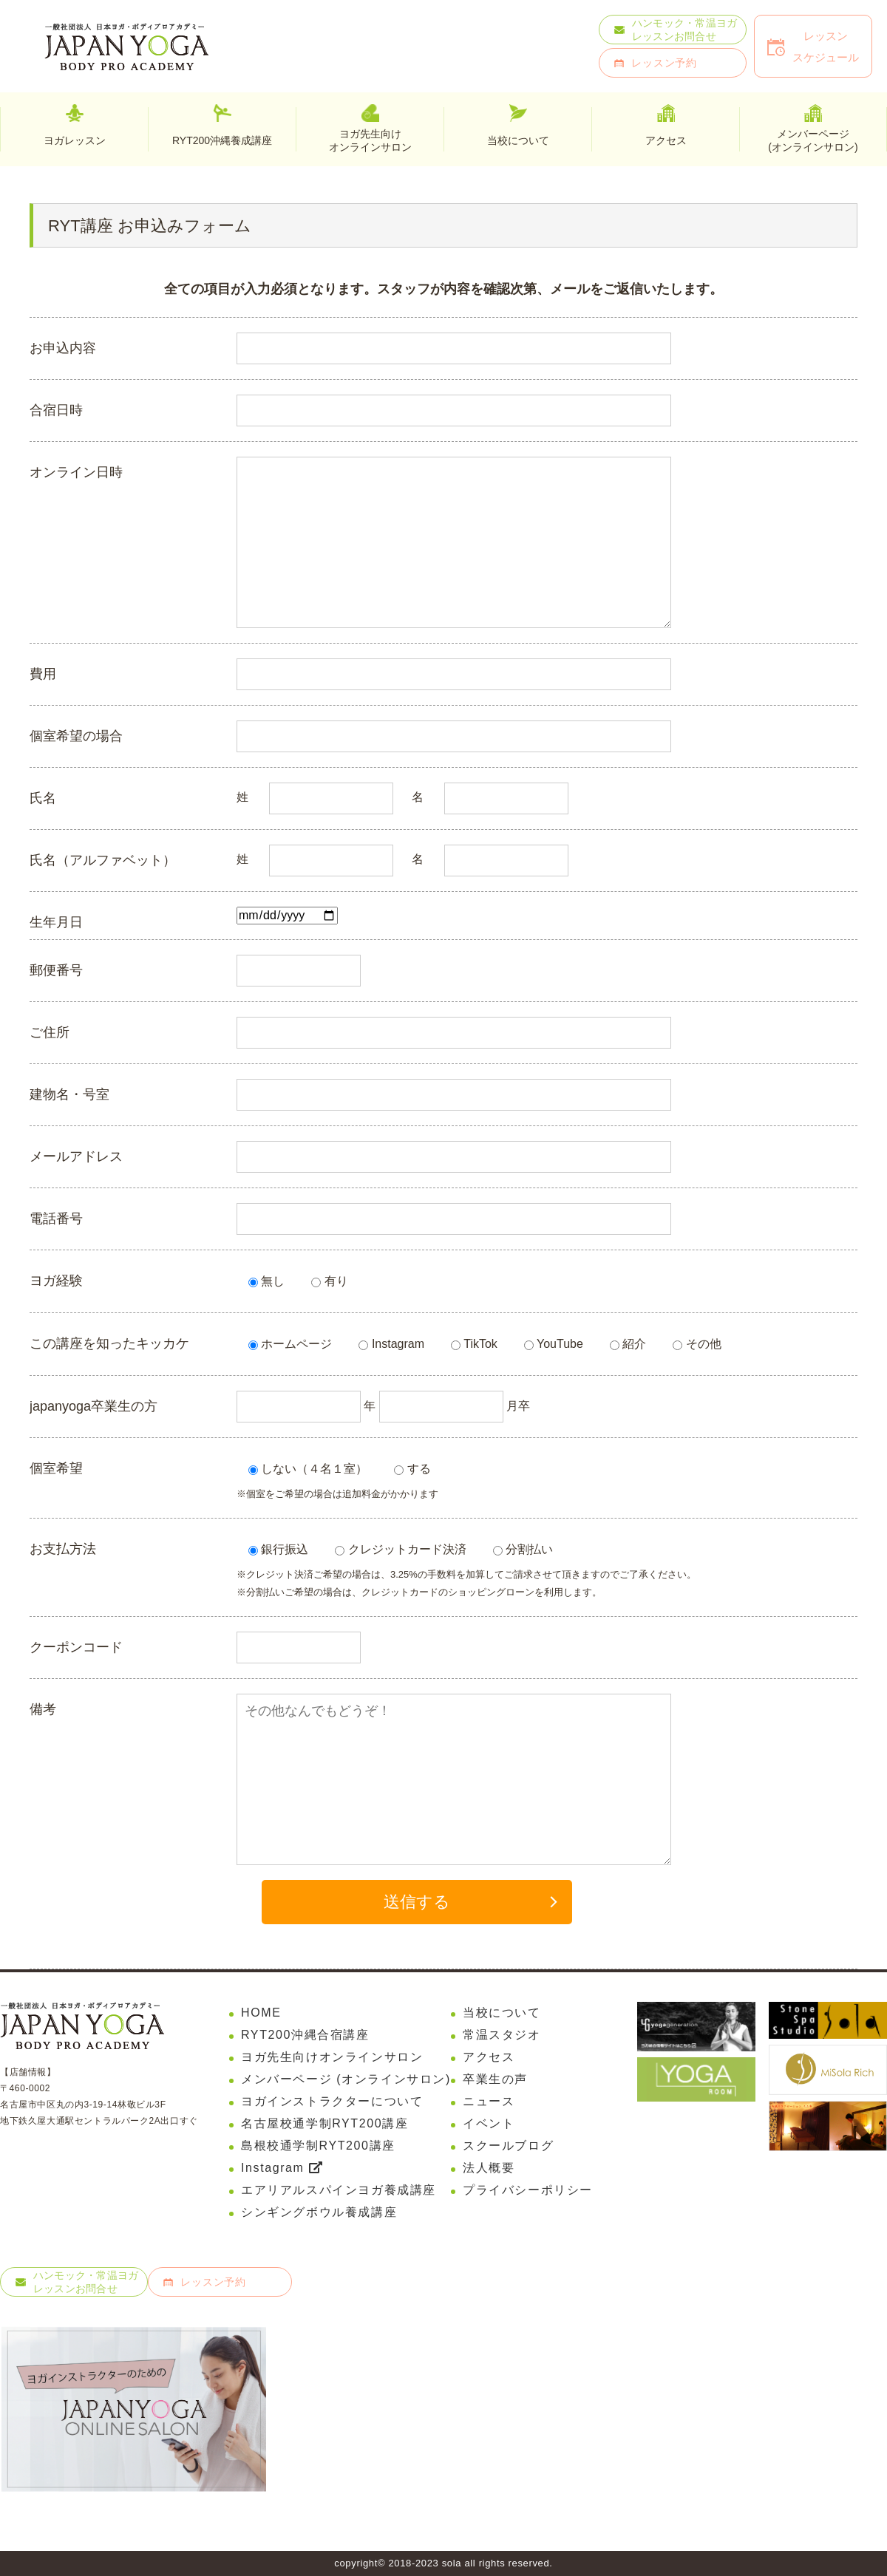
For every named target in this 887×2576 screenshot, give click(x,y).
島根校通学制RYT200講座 (318, 2145)
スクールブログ (508, 2145)
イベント (488, 2123)
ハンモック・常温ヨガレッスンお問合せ (685, 29)
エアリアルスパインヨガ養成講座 (338, 2190)
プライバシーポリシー (528, 2190)
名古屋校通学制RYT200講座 (324, 2123)
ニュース (488, 2101)
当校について (502, 2012)
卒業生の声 (495, 2079)
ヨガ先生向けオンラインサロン (370, 139)
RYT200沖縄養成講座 (222, 140)
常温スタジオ (502, 2034)
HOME (261, 2012)
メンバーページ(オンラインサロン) (812, 139)
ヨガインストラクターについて (332, 2101)
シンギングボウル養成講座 (319, 2212)
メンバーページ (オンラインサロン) (346, 2079)
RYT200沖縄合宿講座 (305, 2034)
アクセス (488, 2057)
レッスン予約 (664, 63)
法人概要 (488, 2167)
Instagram (281, 2167)
